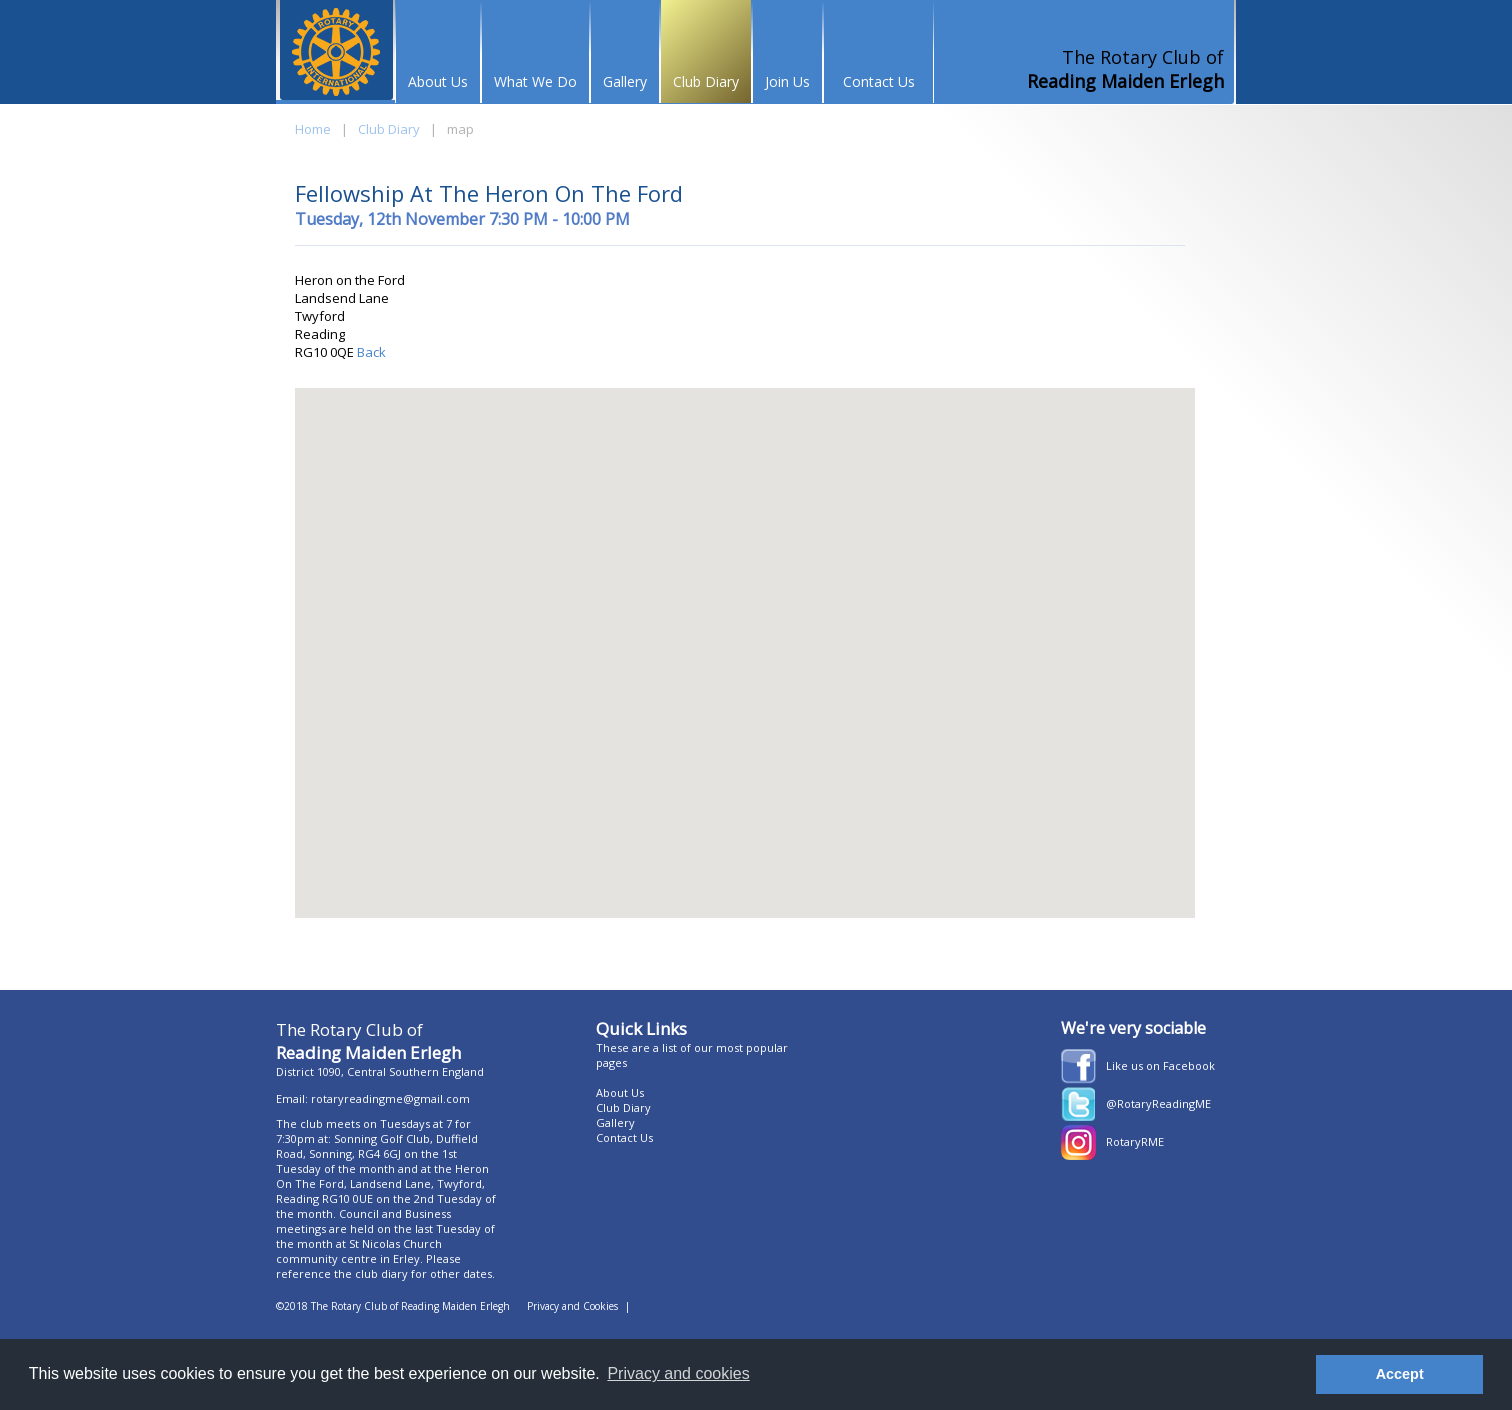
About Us (438, 81)
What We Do (535, 81)
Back (370, 352)
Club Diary (706, 81)
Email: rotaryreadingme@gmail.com (373, 1098)
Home (313, 129)
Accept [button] (1400, 1374)
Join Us (787, 81)
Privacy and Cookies (572, 1306)
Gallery (625, 81)
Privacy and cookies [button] (678, 1373)
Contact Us (879, 81)
